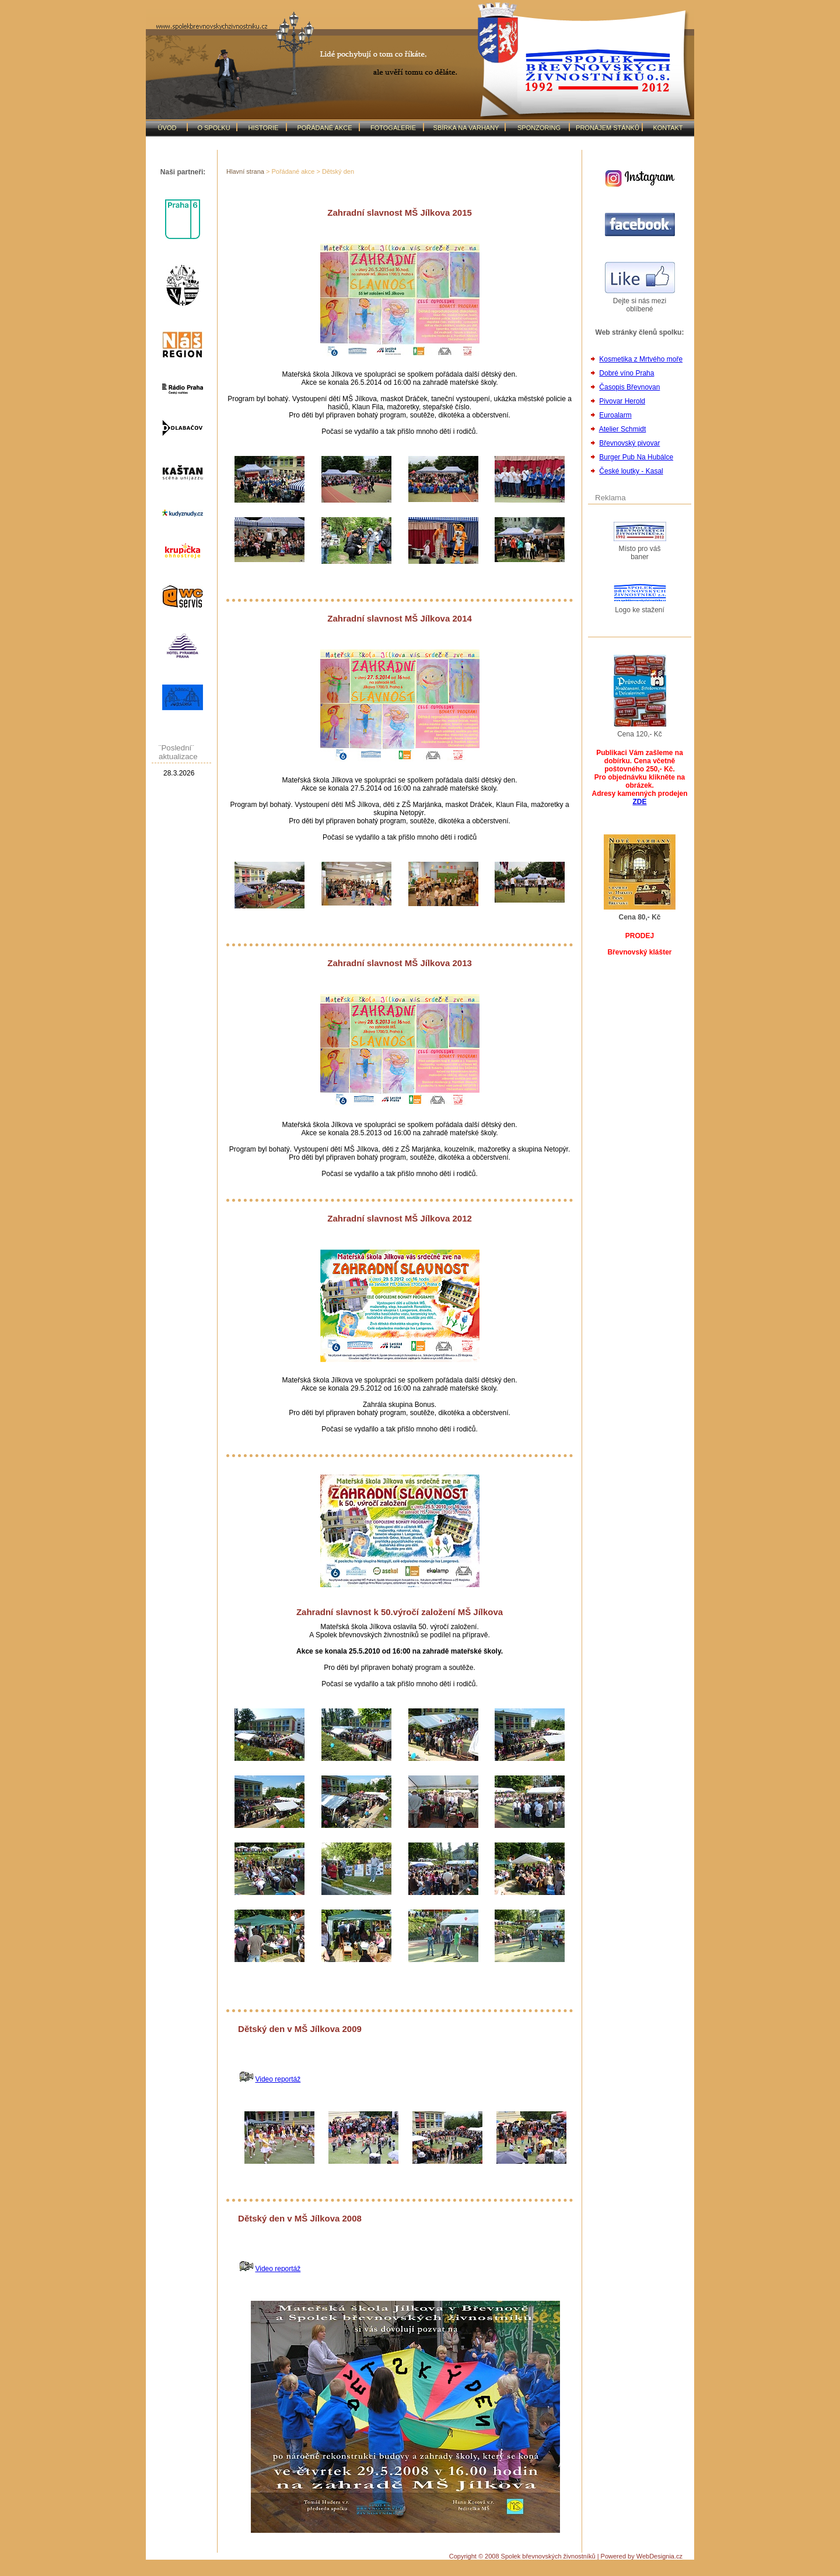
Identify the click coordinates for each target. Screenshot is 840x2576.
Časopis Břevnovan (629, 387)
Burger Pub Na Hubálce (636, 457)
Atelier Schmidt (622, 429)
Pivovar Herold (622, 401)
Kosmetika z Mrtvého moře (640, 359)
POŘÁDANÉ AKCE (324, 127)
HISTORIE (264, 127)
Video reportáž (277, 2079)
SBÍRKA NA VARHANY (466, 127)
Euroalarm (615, 415)
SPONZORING (539, 127)
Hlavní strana (245, 171)
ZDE (640, 802)
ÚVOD (167, 127)
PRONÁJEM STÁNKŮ (607, 127)
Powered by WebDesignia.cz (641, 2556)
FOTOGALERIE (393, 127)
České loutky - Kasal (631, 471)
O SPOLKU (213, 127)
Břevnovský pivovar (629, 443)
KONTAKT (667, 127)
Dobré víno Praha (626, 373)
